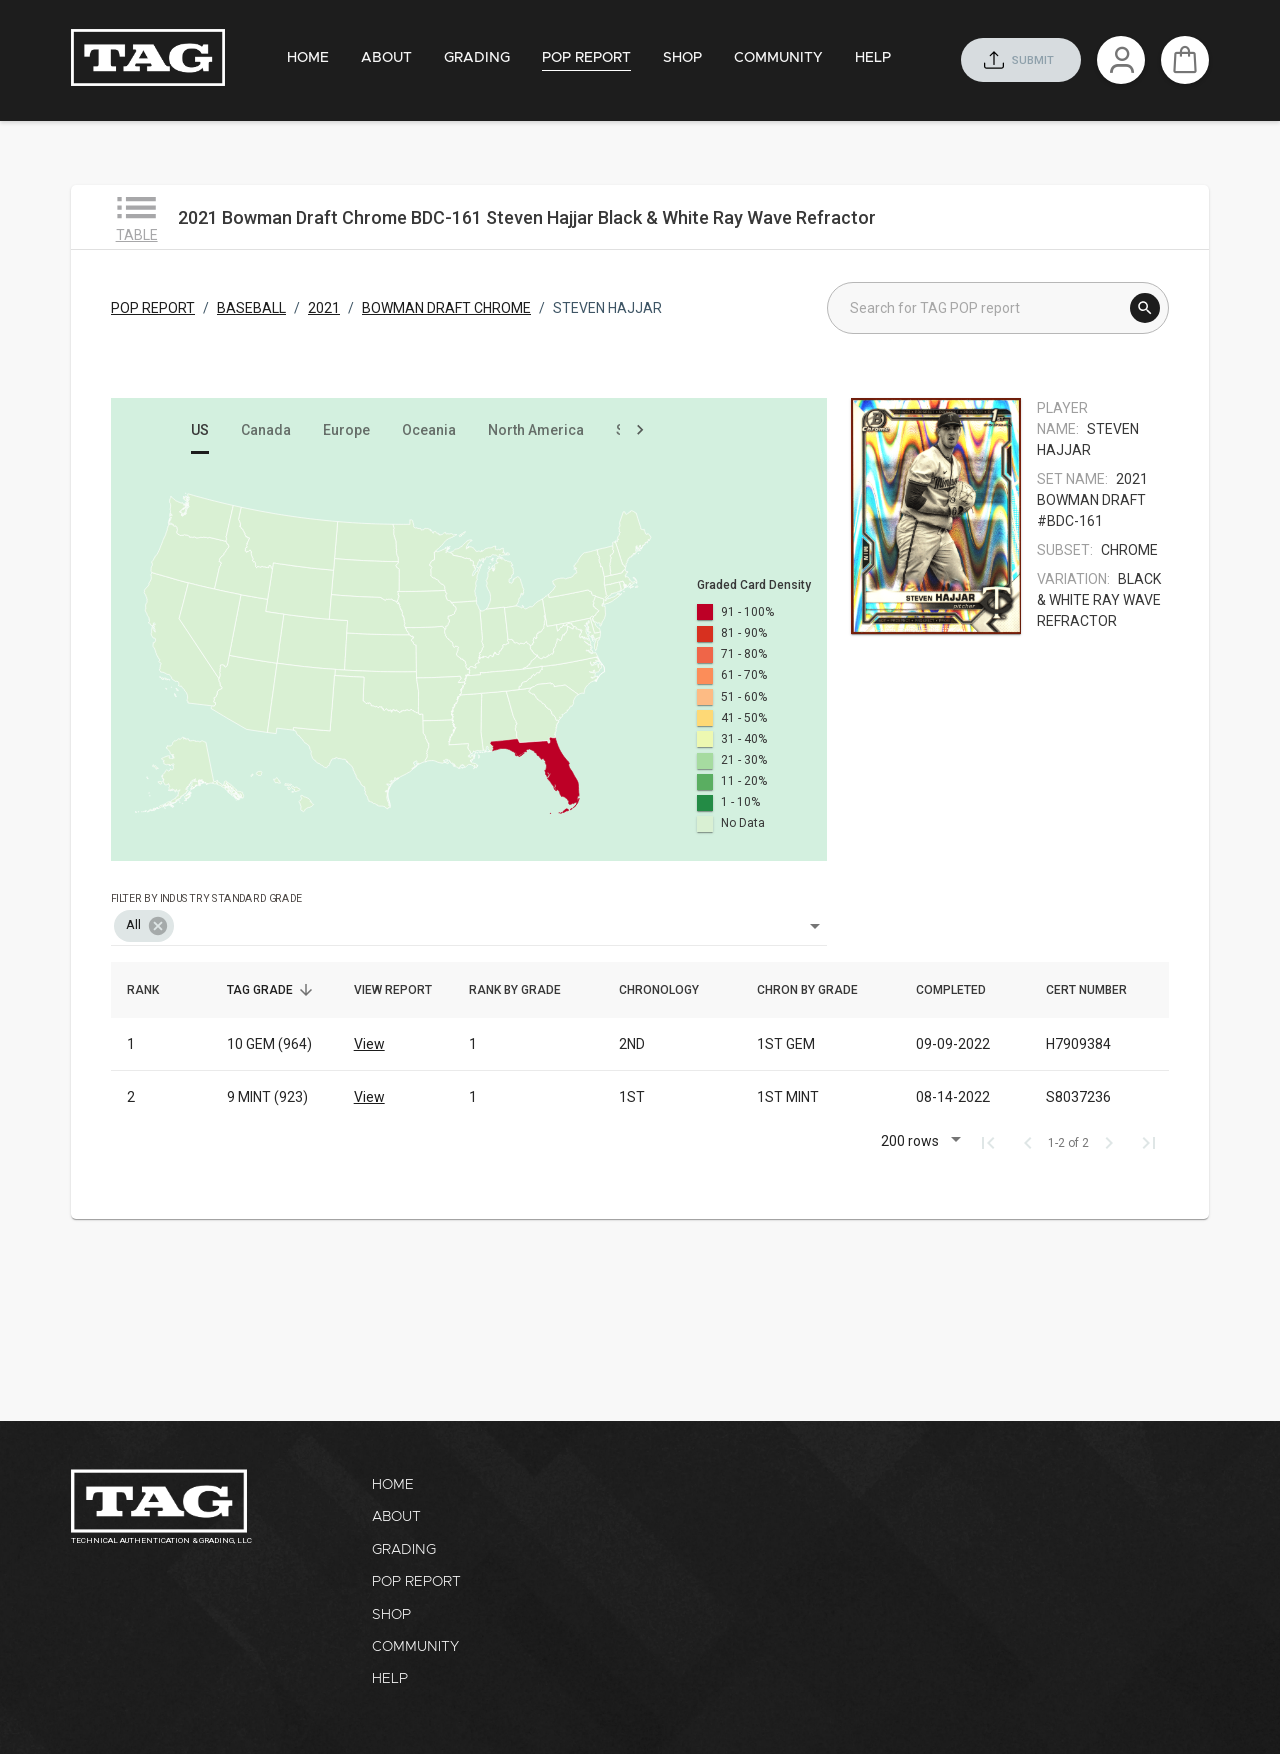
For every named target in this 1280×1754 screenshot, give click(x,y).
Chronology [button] (670, 990)
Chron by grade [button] (818, 990)
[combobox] (469, 911)
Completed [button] (962, 990)
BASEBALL (251, 308)
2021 (324, 308)
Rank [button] (154, 990)
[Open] (815, 926)
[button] (144, 926)
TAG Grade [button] (271, 990)
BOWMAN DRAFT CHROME (446, 308)
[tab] (308, 58)
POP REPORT (153, 308)
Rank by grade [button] (526, 990)
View (369, 1044)
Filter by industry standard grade (206, 897)
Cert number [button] (1097, 990)
